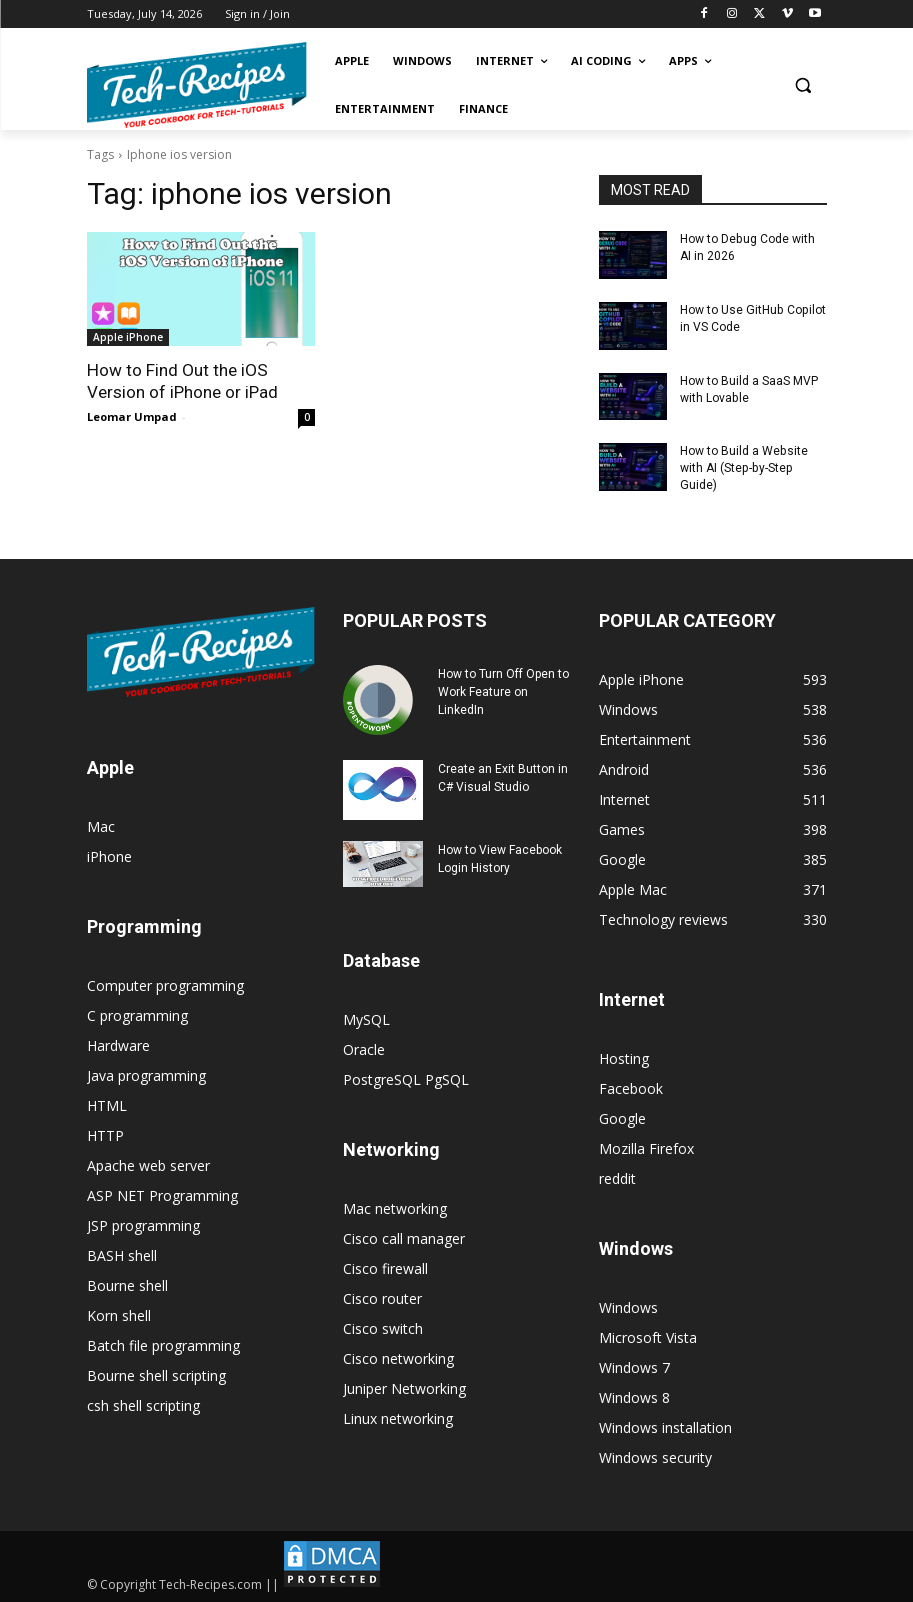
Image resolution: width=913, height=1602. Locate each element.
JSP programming (143, 1224)
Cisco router (382, 1297)
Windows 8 (634, 1396)
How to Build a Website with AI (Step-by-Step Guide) (743, 468)
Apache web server (148, 1164)
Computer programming (165, 984)
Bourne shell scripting (156, 1374)
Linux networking (398, 1417)
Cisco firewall (385, 1267)
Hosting (624, 1057)
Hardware (118, 1044)
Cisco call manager (404, 1237)
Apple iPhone (128, 337)
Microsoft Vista (648, 1336)
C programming (137, 1014)
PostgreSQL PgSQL (406, 1078)
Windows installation (665, 1426)
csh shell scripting (143, 1404)
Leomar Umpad (132, 416)
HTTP (105, 1134)
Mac (101, 825)
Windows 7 (634, 1366)
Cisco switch (383, 1327)
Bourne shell (127, 1284)
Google (622, 1117)
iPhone (109, 855)
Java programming (146, 1074)
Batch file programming (163, 1344)
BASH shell (122, 1254)
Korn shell (119, 1314)
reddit (617, 1177)
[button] (803, 85)
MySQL (366, 1018)
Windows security (655, 1456)
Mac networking (395, 1207)
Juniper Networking (404, 1387)
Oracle (364, 1048)
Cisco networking (398, 1357)
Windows (628, 1306)
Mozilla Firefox (646, 1147)
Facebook (631, 1087)
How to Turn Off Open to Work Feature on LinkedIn (503, 691)
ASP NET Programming (162, 1194)
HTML (107, 1104)
